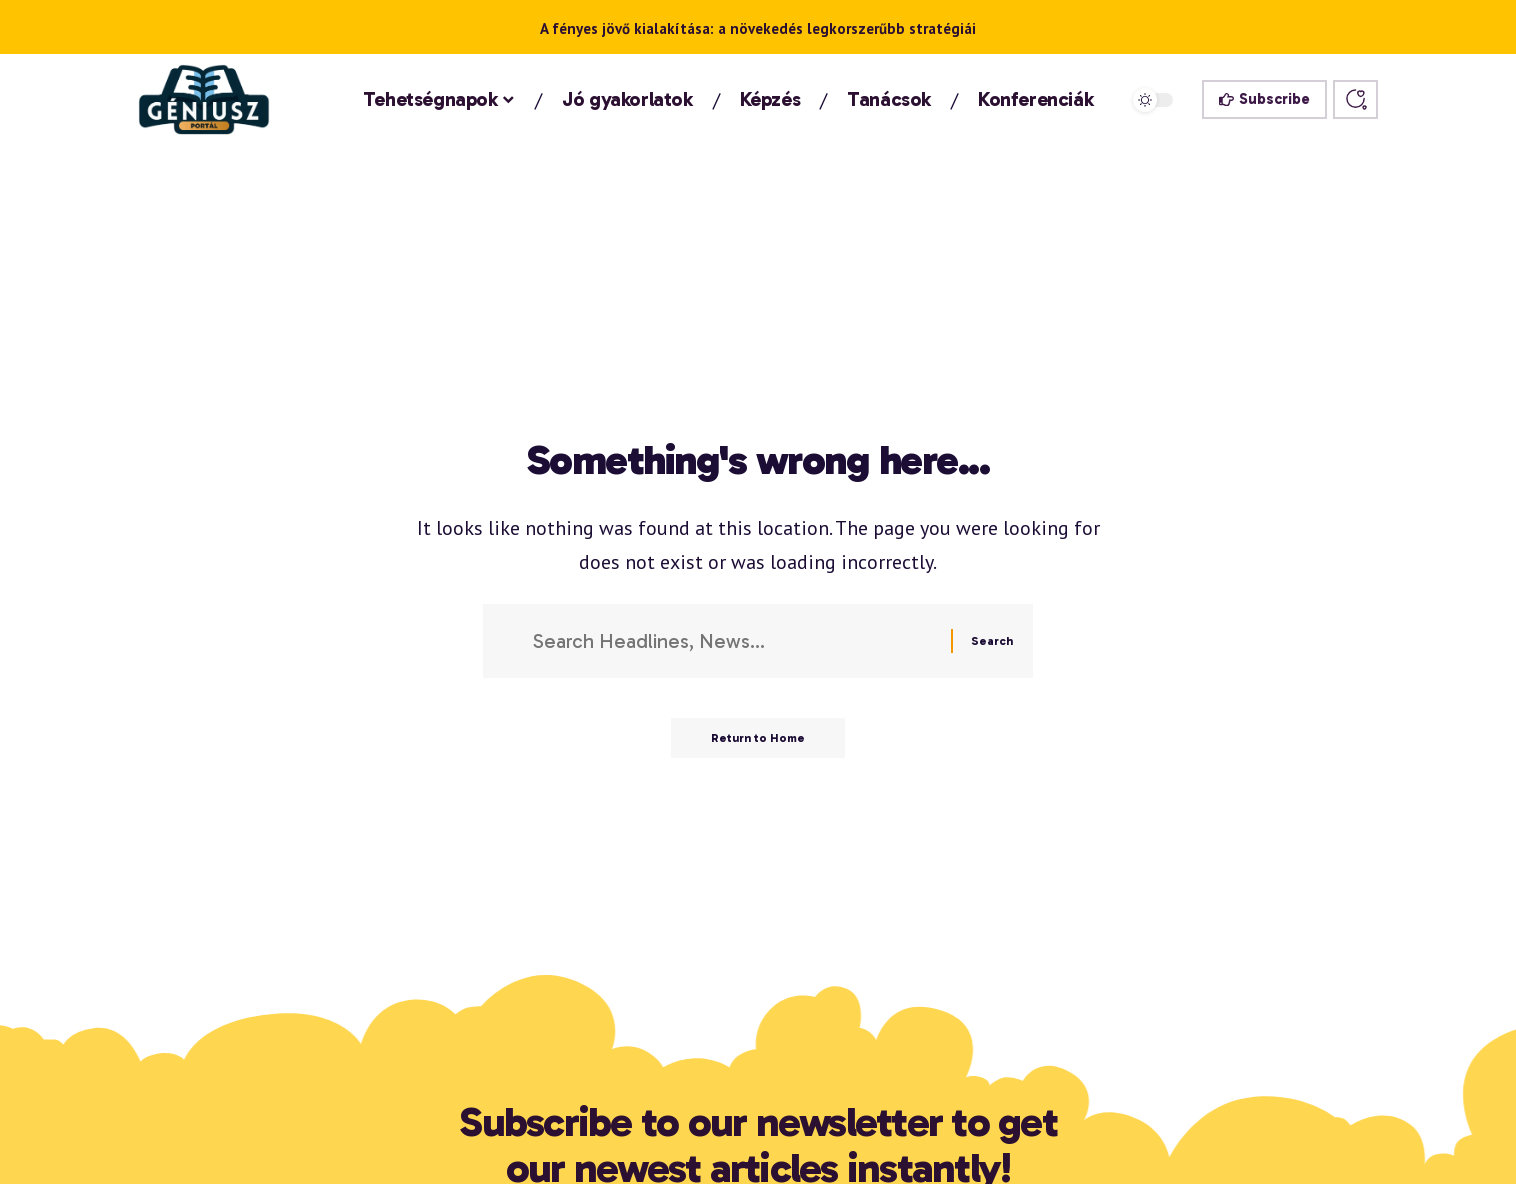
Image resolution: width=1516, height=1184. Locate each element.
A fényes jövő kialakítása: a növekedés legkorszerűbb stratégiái (758, 28)
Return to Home (758, 738)
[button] (1355, 99)
